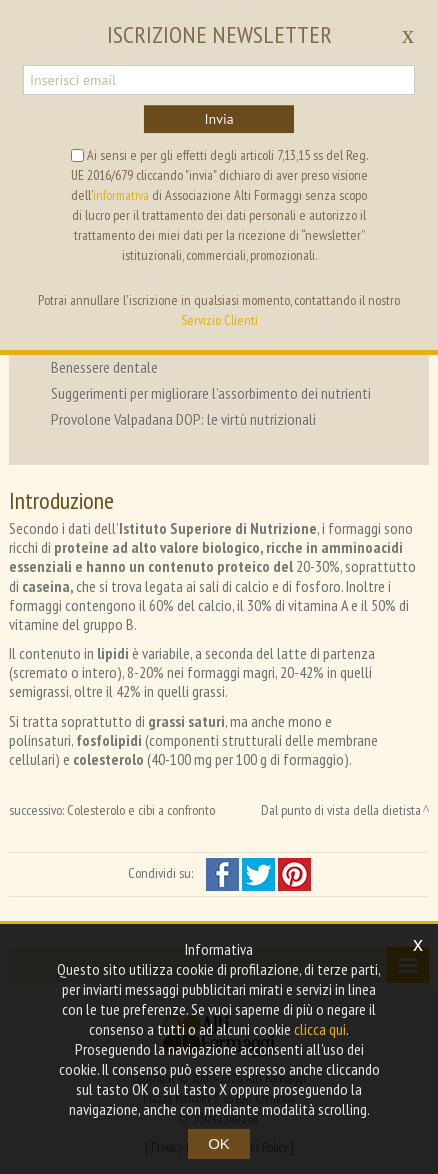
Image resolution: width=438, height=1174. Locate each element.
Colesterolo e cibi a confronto (141, 810)
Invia (218, 119)
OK (219, 1143)
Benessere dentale (104, 367)
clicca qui (320, 1029)
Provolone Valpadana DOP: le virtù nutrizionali (183, 419)
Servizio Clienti (219, 320)
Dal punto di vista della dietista (341, 810)
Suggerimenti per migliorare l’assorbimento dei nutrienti (211, 393)
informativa (121, 195)
